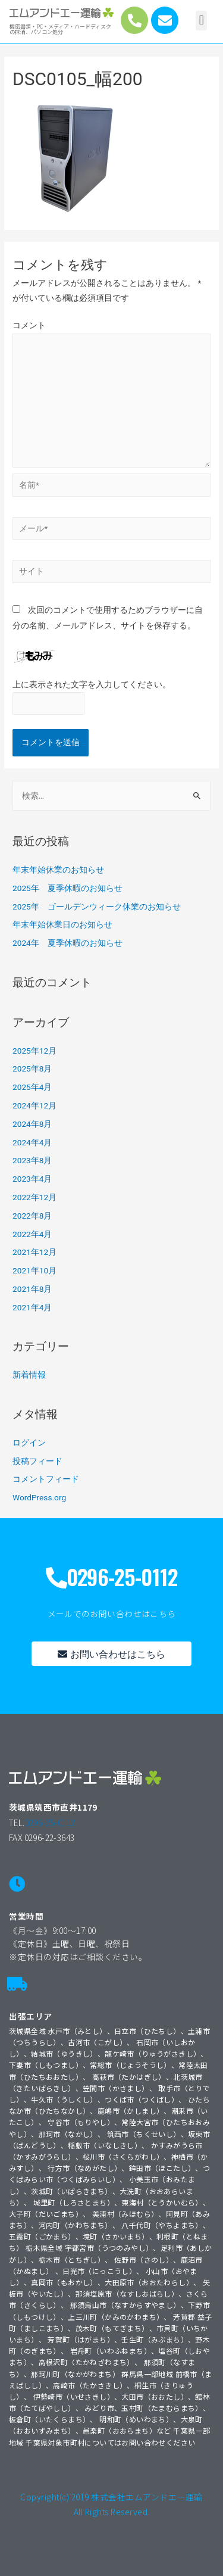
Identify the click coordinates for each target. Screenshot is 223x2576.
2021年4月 (32, 1307)
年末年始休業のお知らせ (58, 869)
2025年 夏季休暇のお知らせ (67, 888)
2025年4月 (32, 1087)
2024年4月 (32, 1142)
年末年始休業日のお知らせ (62, 924)
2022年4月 (32, 1234)
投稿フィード (37, 1461)
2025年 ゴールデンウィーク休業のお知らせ (96, 906)
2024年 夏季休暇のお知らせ (67, 943)
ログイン (29, 1442)
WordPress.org (39, 1497)
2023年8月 (32, 1160)
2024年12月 (34, 1105)
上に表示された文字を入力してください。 (91, 684)
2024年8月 (32, 1124)
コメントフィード (45, 1479)
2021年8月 (32, 1289)
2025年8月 (32, 1068)
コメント (29, 325)
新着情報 (29, 1374)
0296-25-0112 (50, 1823)
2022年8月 (32, 1215)
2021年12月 (34, 1252)
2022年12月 (34, 1197)
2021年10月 (34, 1270)
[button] (201, 20)
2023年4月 (32, 1178)
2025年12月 (34, 1050)
